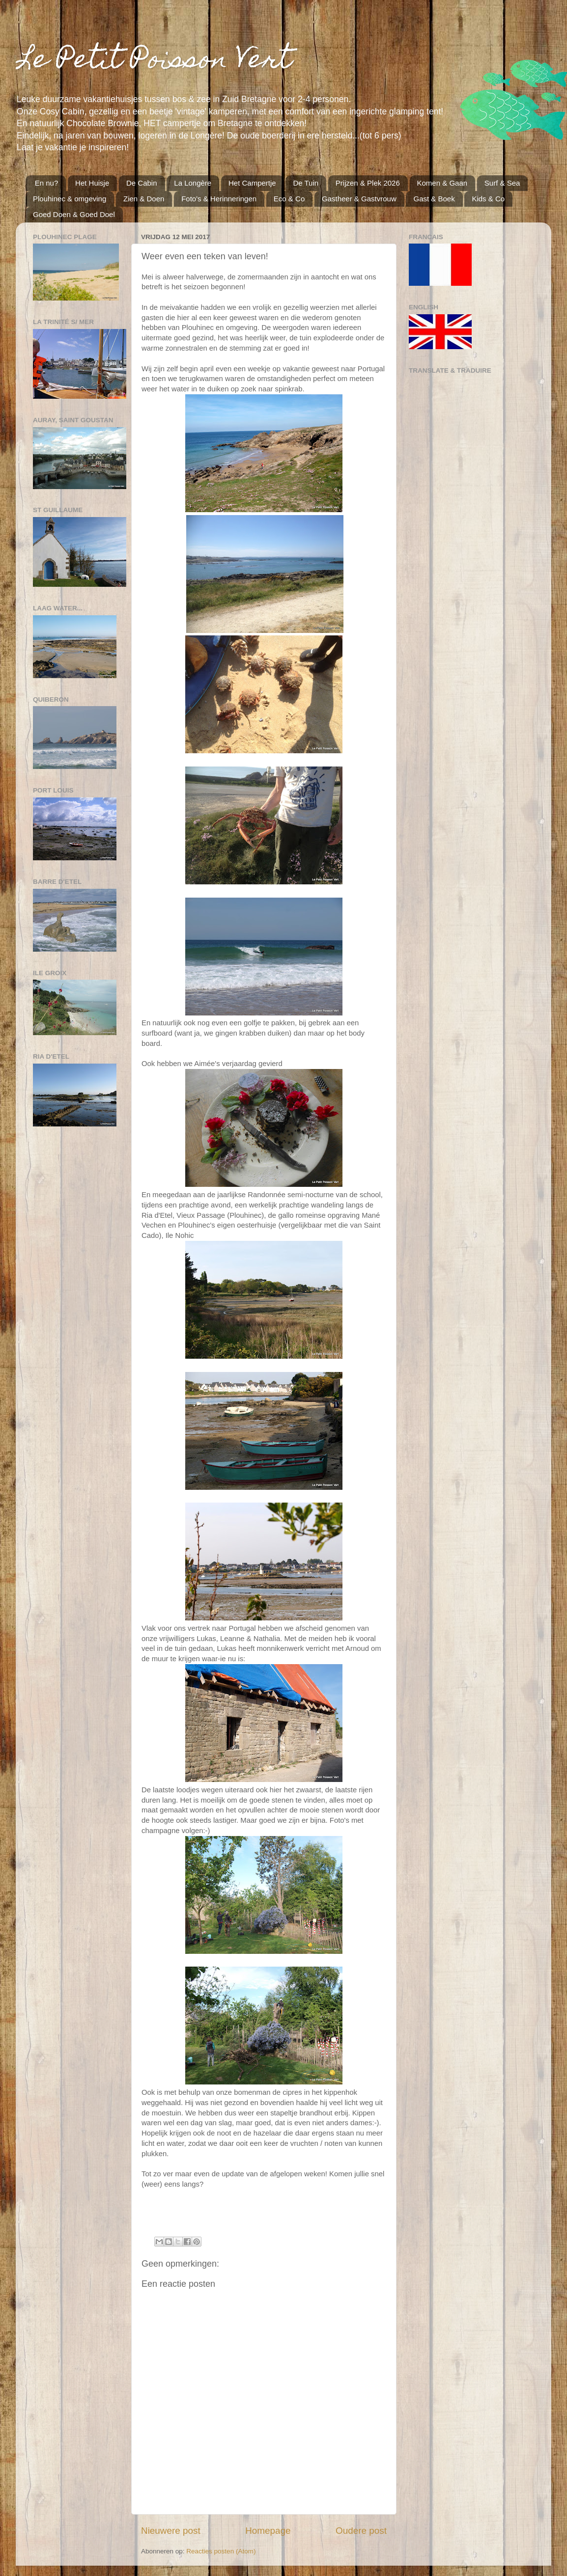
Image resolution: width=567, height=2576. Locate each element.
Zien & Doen (143, 198)
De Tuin (305, 183)
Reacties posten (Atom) (220, 2551)
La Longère (192, 183)
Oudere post (361, 2530)
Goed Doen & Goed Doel (74, 214)
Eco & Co (289, 198)
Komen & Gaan (442, 183)
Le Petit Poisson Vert (154, 61)
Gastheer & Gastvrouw (359, 198)
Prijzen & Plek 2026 (368, 183)
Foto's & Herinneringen (218, 198)
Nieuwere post (170, 2530)
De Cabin (141, 183)
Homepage (267, 2530)
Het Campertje (252, 183)
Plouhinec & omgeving (69, 198)
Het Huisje (92, 183)
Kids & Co (488, 198)
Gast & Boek (433, 198)
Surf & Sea (502, 183)
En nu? (46, 183)
